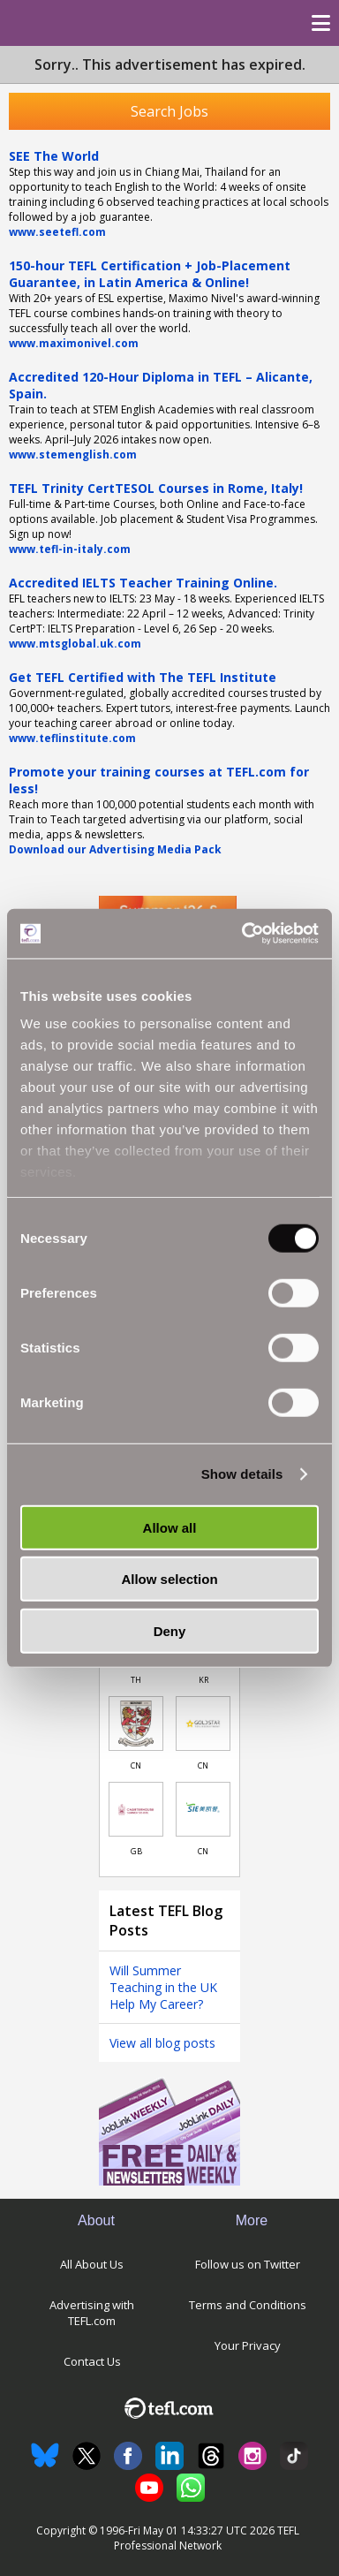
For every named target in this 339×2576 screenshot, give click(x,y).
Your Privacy (248, 2345)
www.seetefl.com (57, 231)
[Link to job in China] (136, 1723)
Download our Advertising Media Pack (115, 849)
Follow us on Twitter (247, 2264)
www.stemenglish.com (73, 454)
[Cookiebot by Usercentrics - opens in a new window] (243, 933)
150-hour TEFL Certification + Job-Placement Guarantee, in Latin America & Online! (149, 274)
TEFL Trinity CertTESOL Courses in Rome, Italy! (156, 488)
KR (203, 1680)
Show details (242, 1473)
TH (136, 1680)
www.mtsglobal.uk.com (75, 643)
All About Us (92, 2264)
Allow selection (169, 1579)
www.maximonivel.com (74, 343)
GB (136, 1851)
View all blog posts (162, 2042)
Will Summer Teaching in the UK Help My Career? (163, 1987)
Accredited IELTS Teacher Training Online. (143, 582)
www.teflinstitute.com (72, 738)
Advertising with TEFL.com (91, 2313)
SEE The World (54, 156)
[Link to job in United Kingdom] (136, 1809)
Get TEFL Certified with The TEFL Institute (142, 677)
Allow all (170, 1526)
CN (136, 1765)
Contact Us (92, 2361)
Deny (170, 1630)
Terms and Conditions (247, 2305)
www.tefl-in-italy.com (70, 549)
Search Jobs (169, 111)
